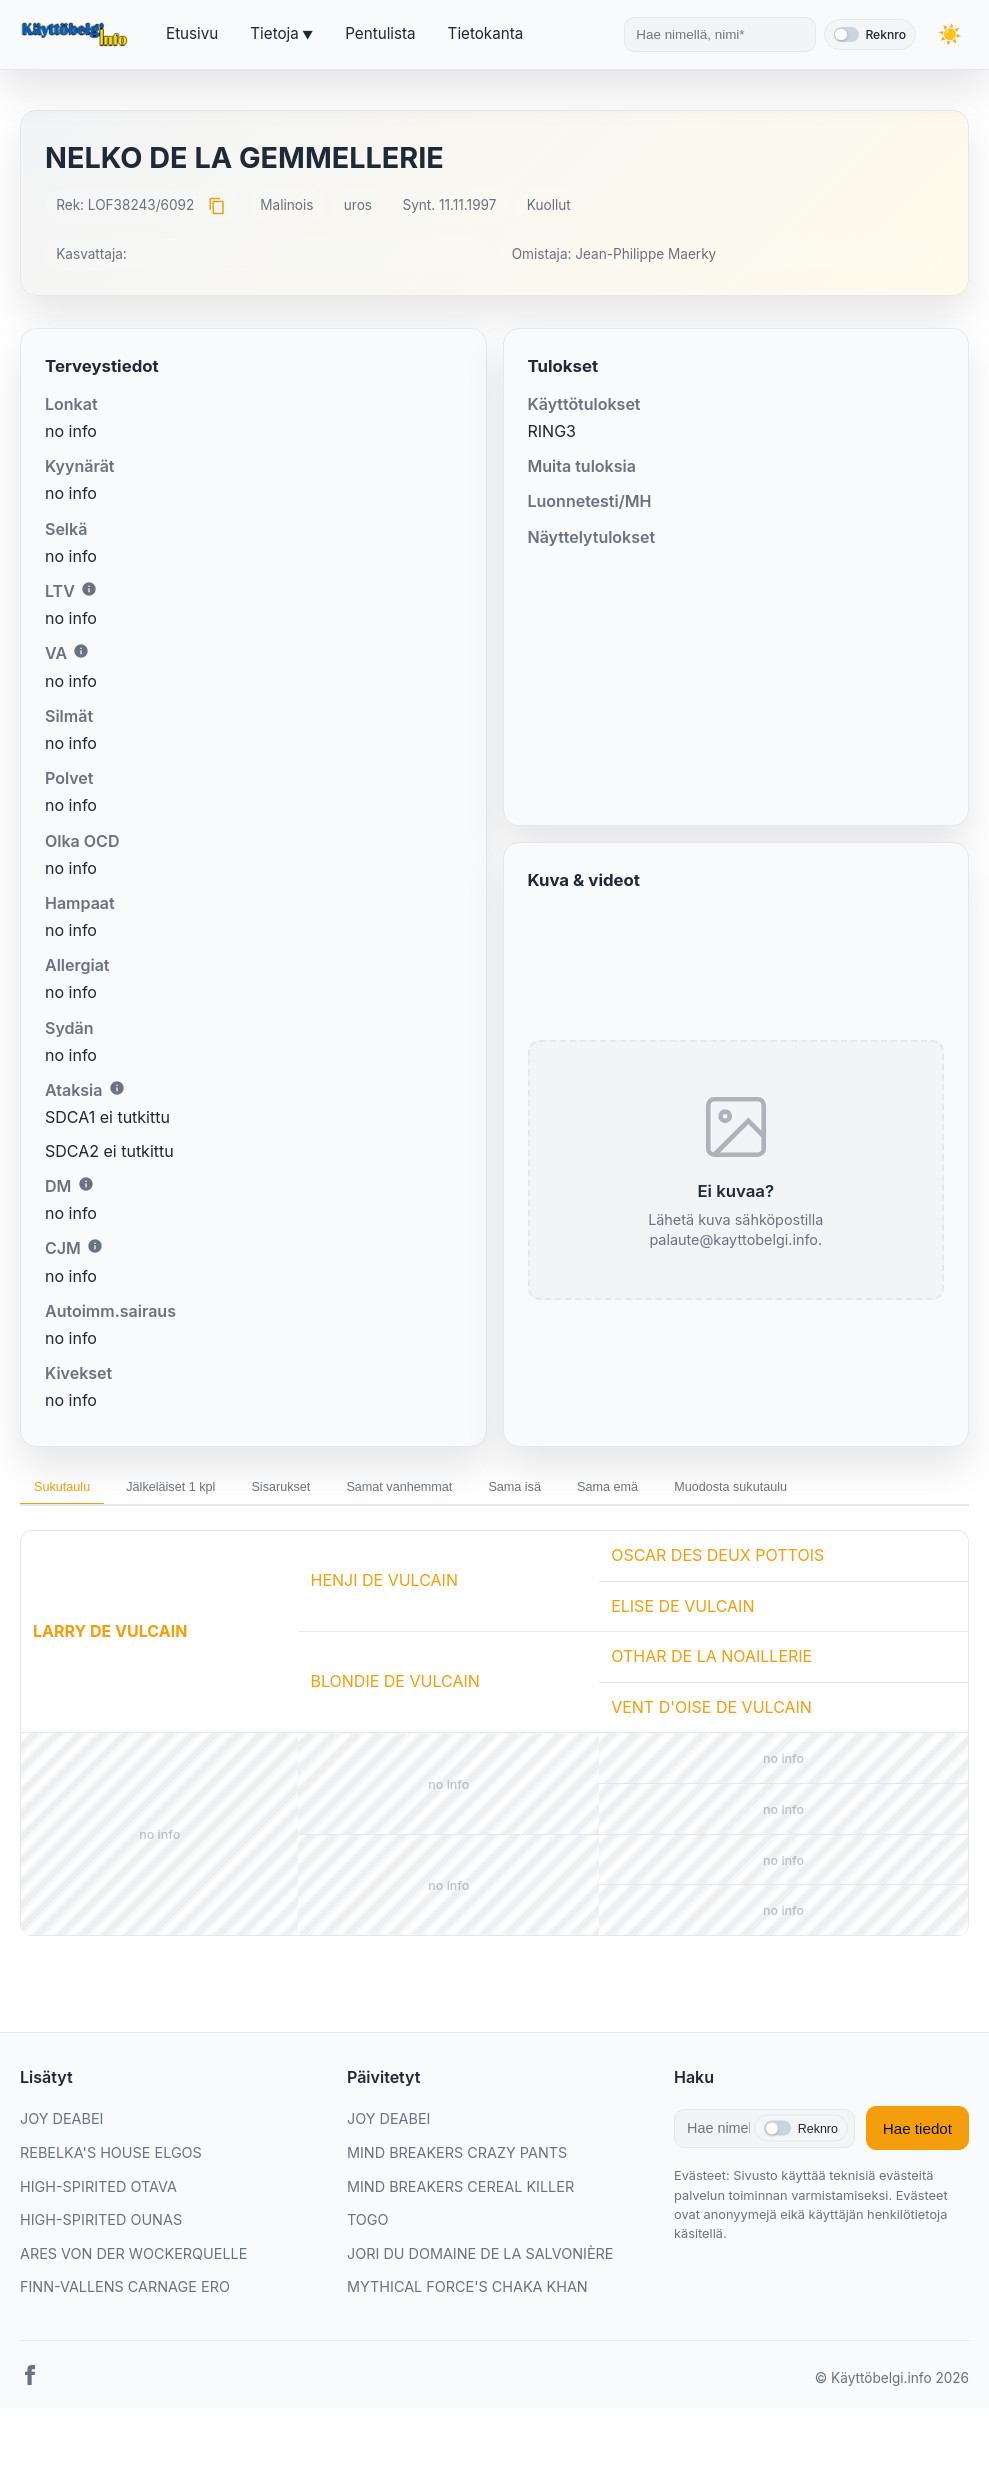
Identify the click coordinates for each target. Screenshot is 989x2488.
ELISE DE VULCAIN (682, 1614)
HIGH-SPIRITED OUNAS (101, 2227)
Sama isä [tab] (616, 1491)
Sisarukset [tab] (335, 1491)
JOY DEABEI (61, 2126)
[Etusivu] (77, 35)
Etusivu (192, 33)
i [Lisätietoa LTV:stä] (89, 589)
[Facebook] (30, 2387)
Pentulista (380, 33)
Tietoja (274, 33)
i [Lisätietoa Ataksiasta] (117, 1088)
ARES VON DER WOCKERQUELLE (133, 2261)
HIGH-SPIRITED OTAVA (98, 2193)
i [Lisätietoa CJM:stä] (95, 1246)
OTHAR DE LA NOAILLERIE (711, 1664)
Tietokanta (486, 33)
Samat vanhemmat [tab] (477, 1491)
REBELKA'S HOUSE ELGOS (111, 2160)
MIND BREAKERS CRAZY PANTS (457, 2160)
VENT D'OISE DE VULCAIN (711, 1715)
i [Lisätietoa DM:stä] (86, 1184)
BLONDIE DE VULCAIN (394, 1689)
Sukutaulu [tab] (72, 1491)
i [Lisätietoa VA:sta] (81, 651)
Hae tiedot (917, 2136)
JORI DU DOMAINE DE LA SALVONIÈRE (480, 2261)
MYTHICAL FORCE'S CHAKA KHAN (467, 2294)
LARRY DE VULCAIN (110, 1639)
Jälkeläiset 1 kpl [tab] (203, 1491)
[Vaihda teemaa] (949, 34)
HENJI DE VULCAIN (383, 1588)
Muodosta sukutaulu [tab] (875, 1491)
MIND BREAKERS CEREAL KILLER (460, 2193)
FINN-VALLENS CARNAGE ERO (125, 2294)
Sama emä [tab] (729, 1491)
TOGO (368, 2227)
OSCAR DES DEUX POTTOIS (717, 1563)
